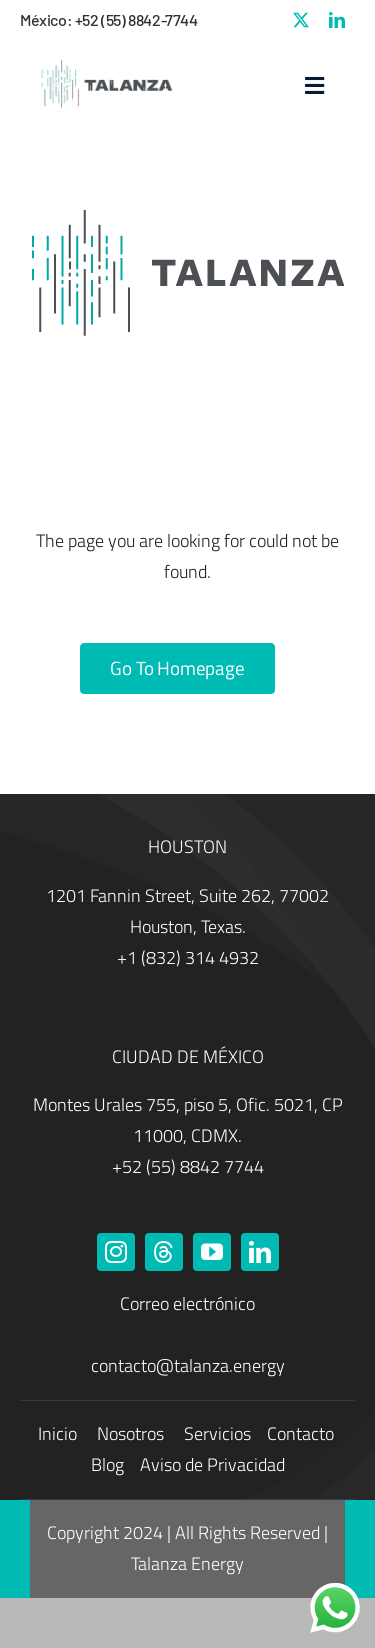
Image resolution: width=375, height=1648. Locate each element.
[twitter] (301, 20)
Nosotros (132, 1433)
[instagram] (116, 1252)
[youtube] (212, 1252)
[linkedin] (337, 20)
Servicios (219, 1433)
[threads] (164, 1252)
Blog (107, 1464)
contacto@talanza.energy (188, 1365)
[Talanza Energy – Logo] (105, 60)
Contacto (300, 1433)
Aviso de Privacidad (212, 1464)
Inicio (59, 1433)
